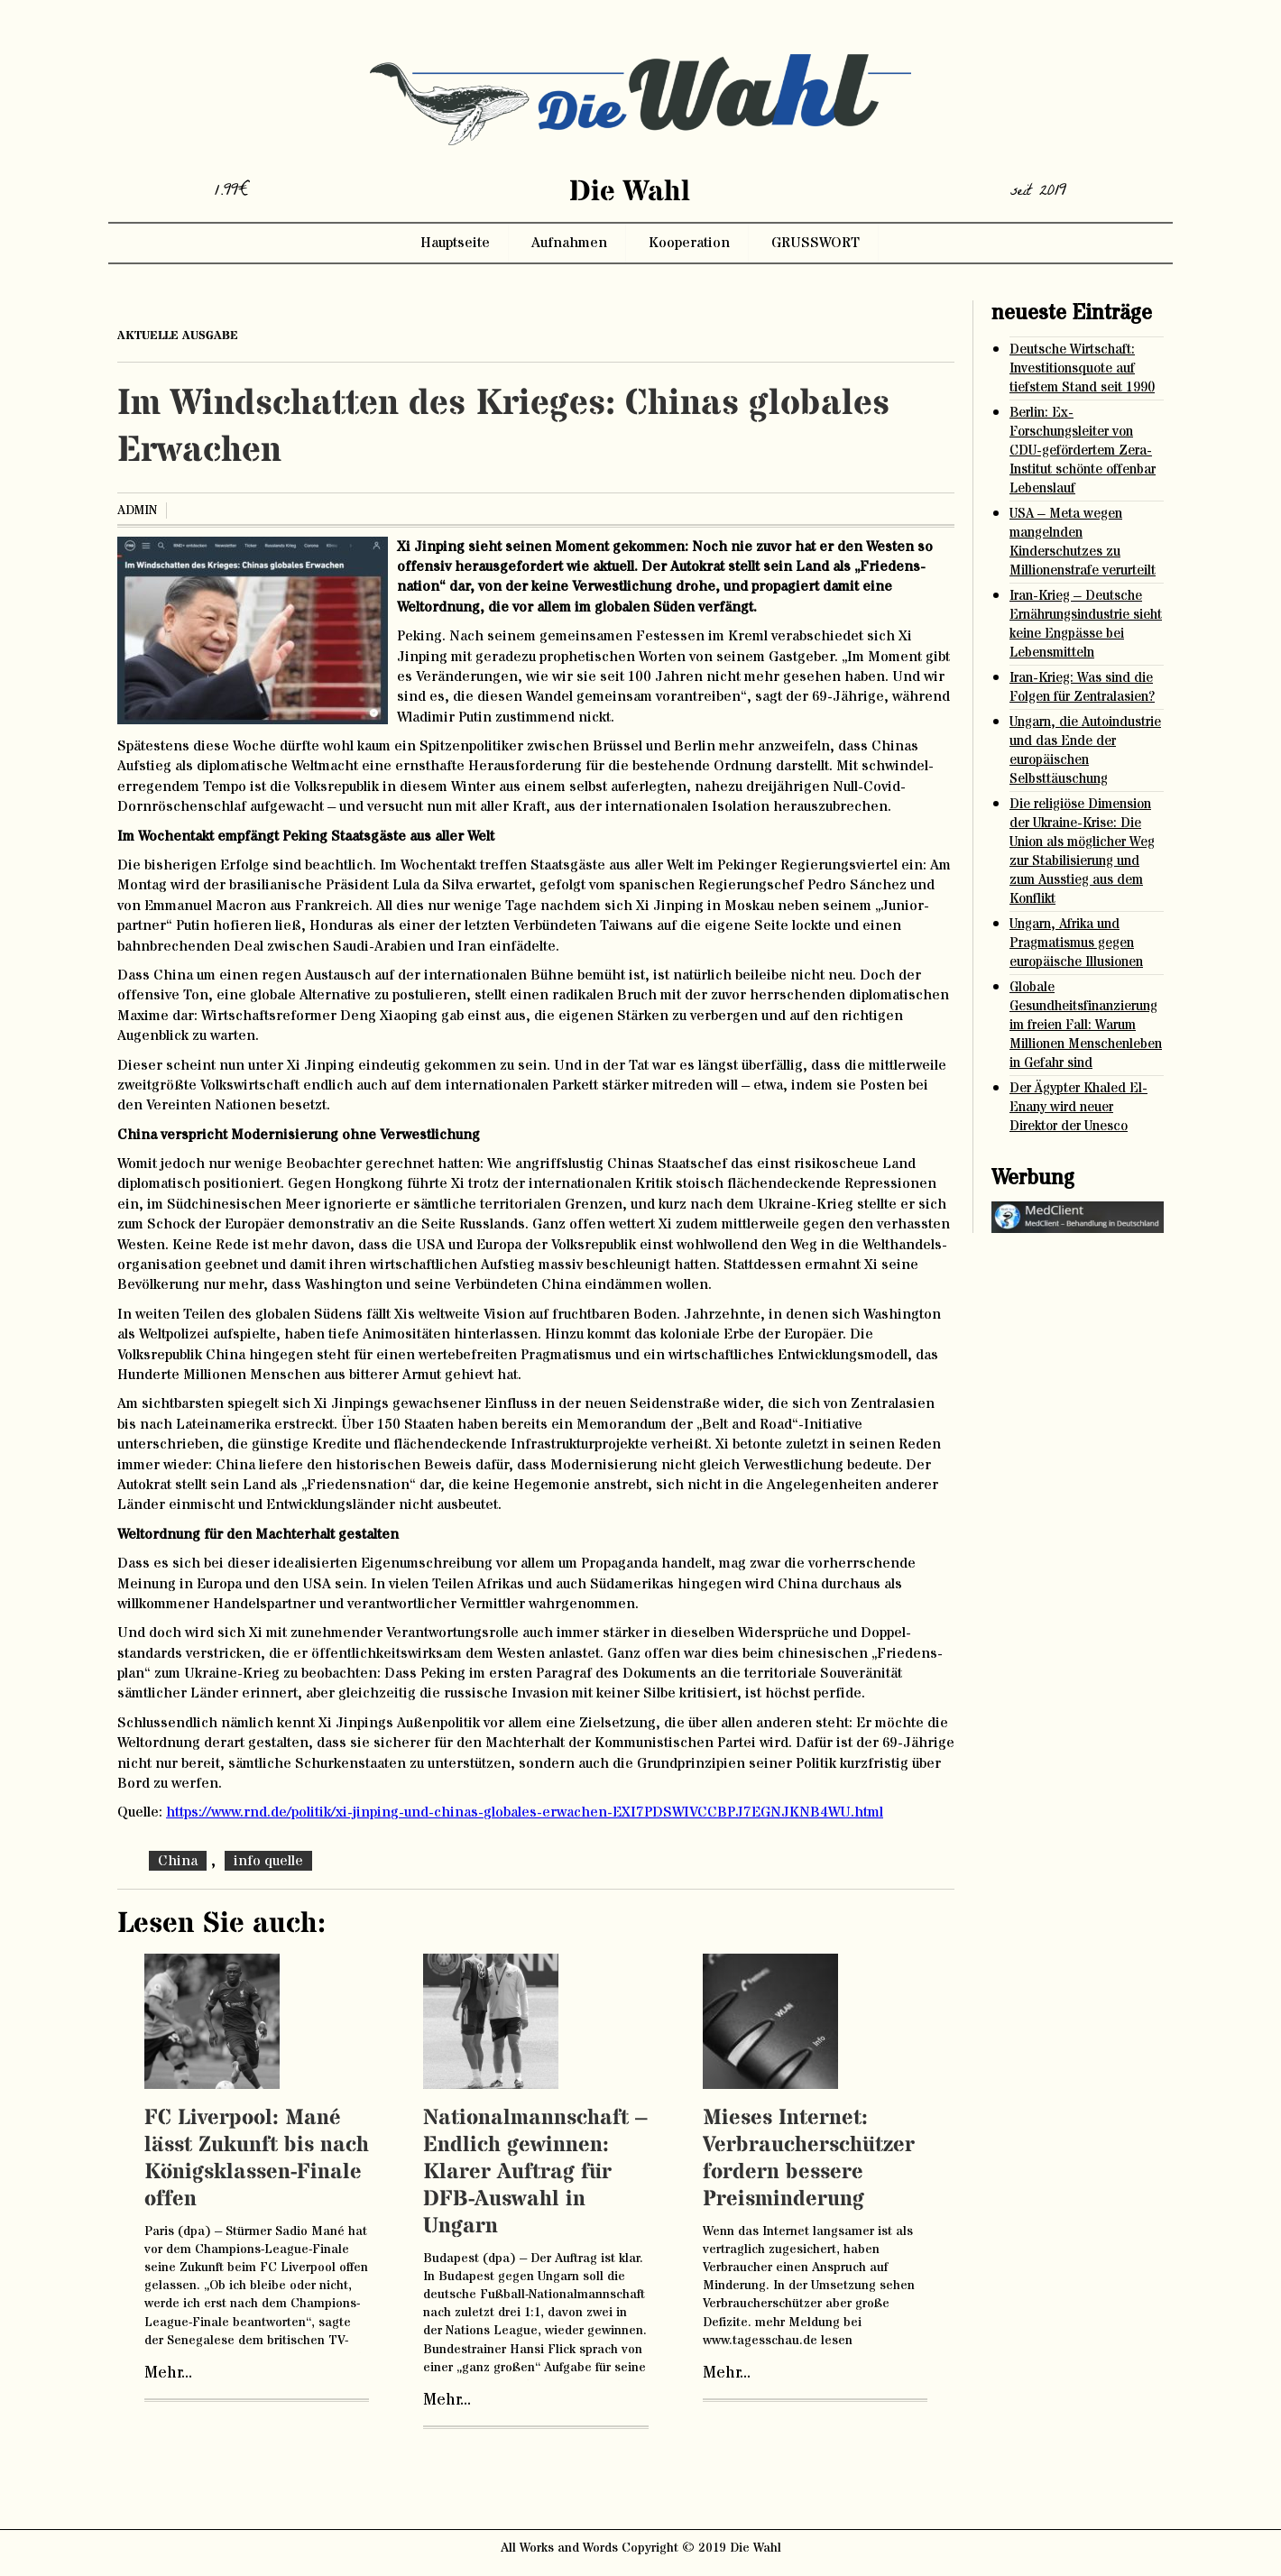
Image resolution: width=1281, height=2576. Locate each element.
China (178, 1861)
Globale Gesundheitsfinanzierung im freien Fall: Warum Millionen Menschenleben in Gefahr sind (1085, 1025)
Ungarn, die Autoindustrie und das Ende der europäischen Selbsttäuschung (1085, 750)
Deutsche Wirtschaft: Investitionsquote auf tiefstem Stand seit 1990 (1082, 368)
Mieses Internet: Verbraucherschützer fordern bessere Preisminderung (809, 2158)
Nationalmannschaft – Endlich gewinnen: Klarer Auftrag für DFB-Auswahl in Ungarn (535, 2172)
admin (137, 510)
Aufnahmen (569, 243)
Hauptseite (455, 243)
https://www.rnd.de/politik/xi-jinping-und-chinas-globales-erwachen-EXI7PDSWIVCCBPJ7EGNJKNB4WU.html (524, 1812)
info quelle (268, 1861)
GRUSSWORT (815, 243)
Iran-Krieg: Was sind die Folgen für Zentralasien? (1082, 687)
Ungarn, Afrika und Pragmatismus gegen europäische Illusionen (1076, 943)
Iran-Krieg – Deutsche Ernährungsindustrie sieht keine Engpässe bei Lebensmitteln (1085, 624)
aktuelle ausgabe (177, 335)
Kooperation (689, 243)
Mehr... (168, 2373)
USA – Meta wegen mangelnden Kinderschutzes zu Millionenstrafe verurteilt (1082, 542)
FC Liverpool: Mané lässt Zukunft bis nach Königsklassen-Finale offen (256, 2158)
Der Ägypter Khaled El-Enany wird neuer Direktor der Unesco (1078, 1107)
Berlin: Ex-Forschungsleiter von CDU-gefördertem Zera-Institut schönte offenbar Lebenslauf (1082, 450)
